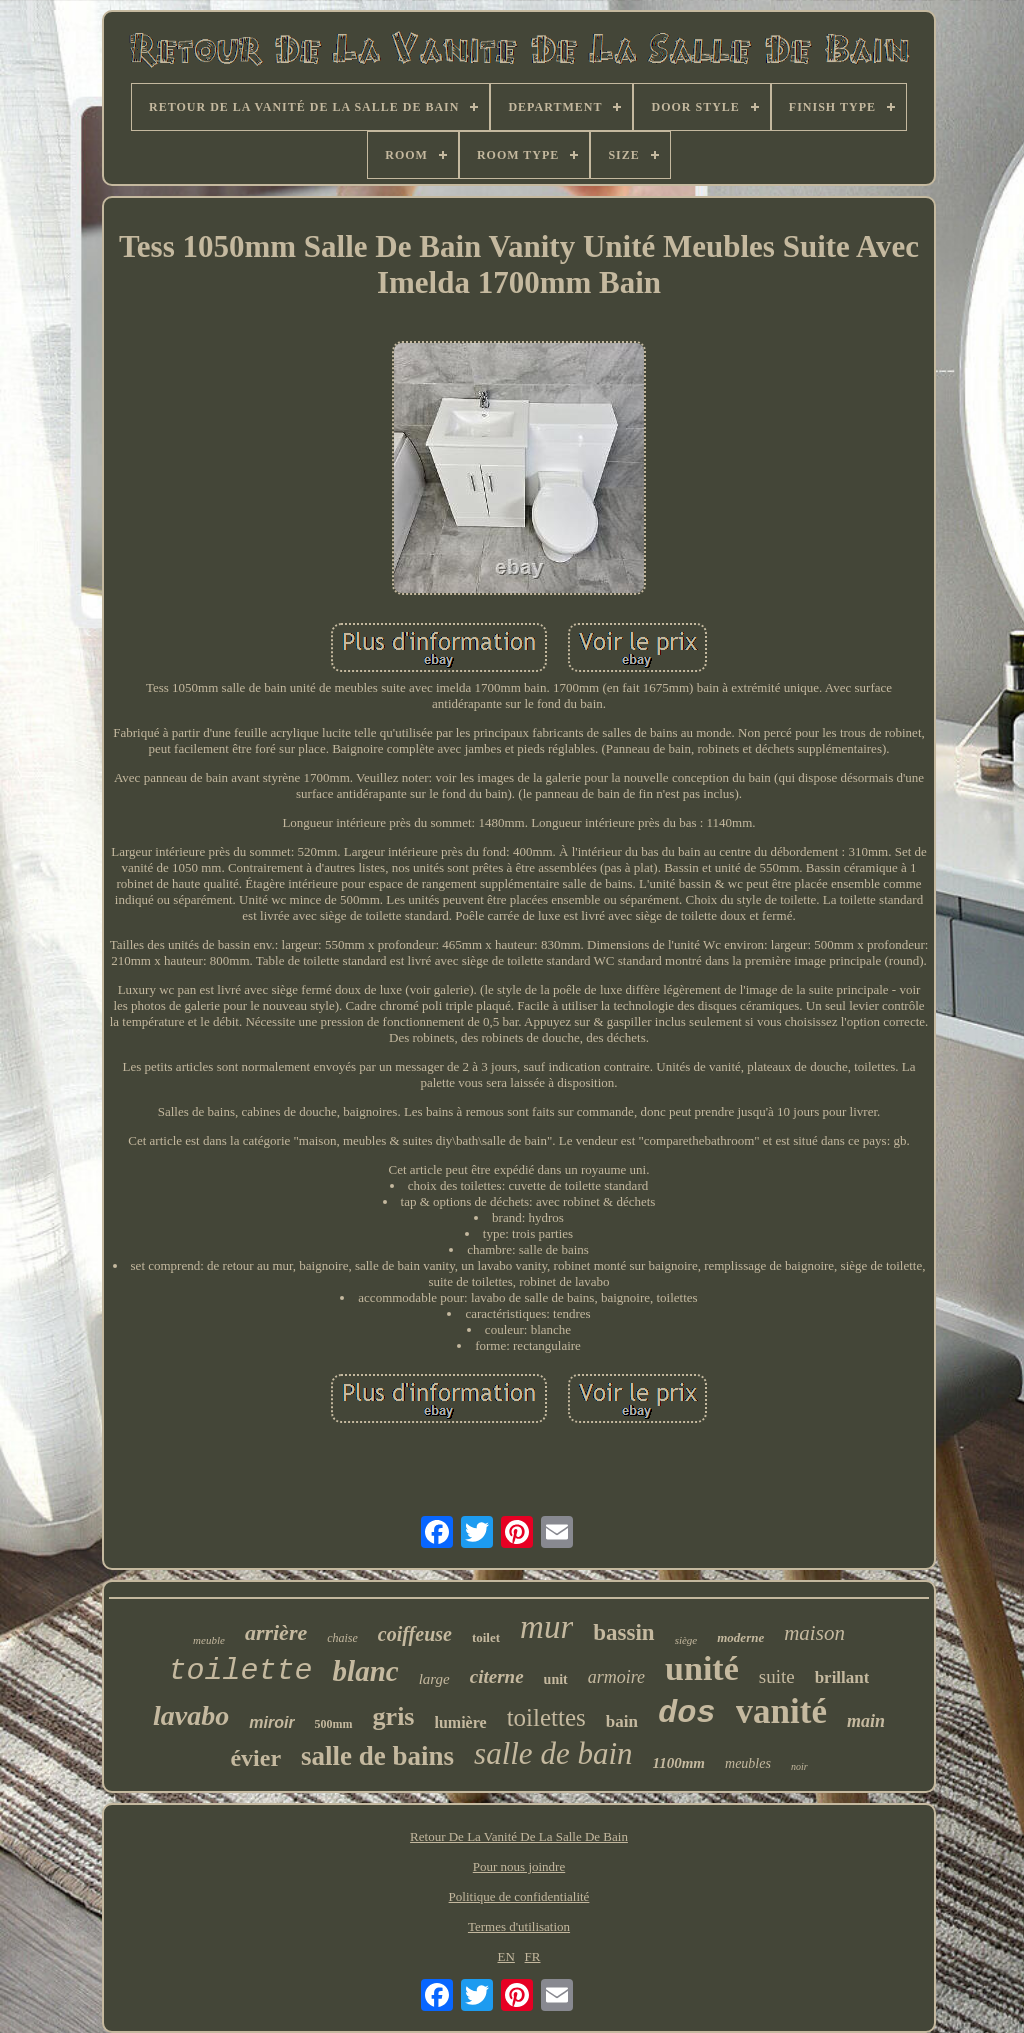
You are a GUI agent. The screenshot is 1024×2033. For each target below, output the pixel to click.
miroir (271, 1722)
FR (533, 1956)
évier (255, 1758)
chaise (342, 1638)
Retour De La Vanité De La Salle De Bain (519, 1836)
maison (814, 1633)
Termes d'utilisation (519, 1926)
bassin (623, 1632)
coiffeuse (415, 1634)
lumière (461, 1722)
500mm (334, 1724)
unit (556, 1679)
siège (686, 1640)
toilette (241, 1671)
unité (702, 1668)
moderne (740, 1637)
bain (622, 1721)
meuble (209, 1640)
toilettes (546, 1717)
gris (394, 1716)
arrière (276, 1632)
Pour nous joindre (519, 1866)
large (434, 1679)
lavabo (191, 1715)
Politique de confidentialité (519, 1896)
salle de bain (553, 1753)
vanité (781, 1711)
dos (687, 1713)
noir (799, 1766)
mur (546, 1627)
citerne (497, 1676)
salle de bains (377, 1756)
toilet (486, 1637)
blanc (366, 1671)
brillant (842, 1677)
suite (777, 1676)
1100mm (679, 1763)
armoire (616, 1677)
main (866, 1721)
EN (506, 1956)
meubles (748, 1763)
